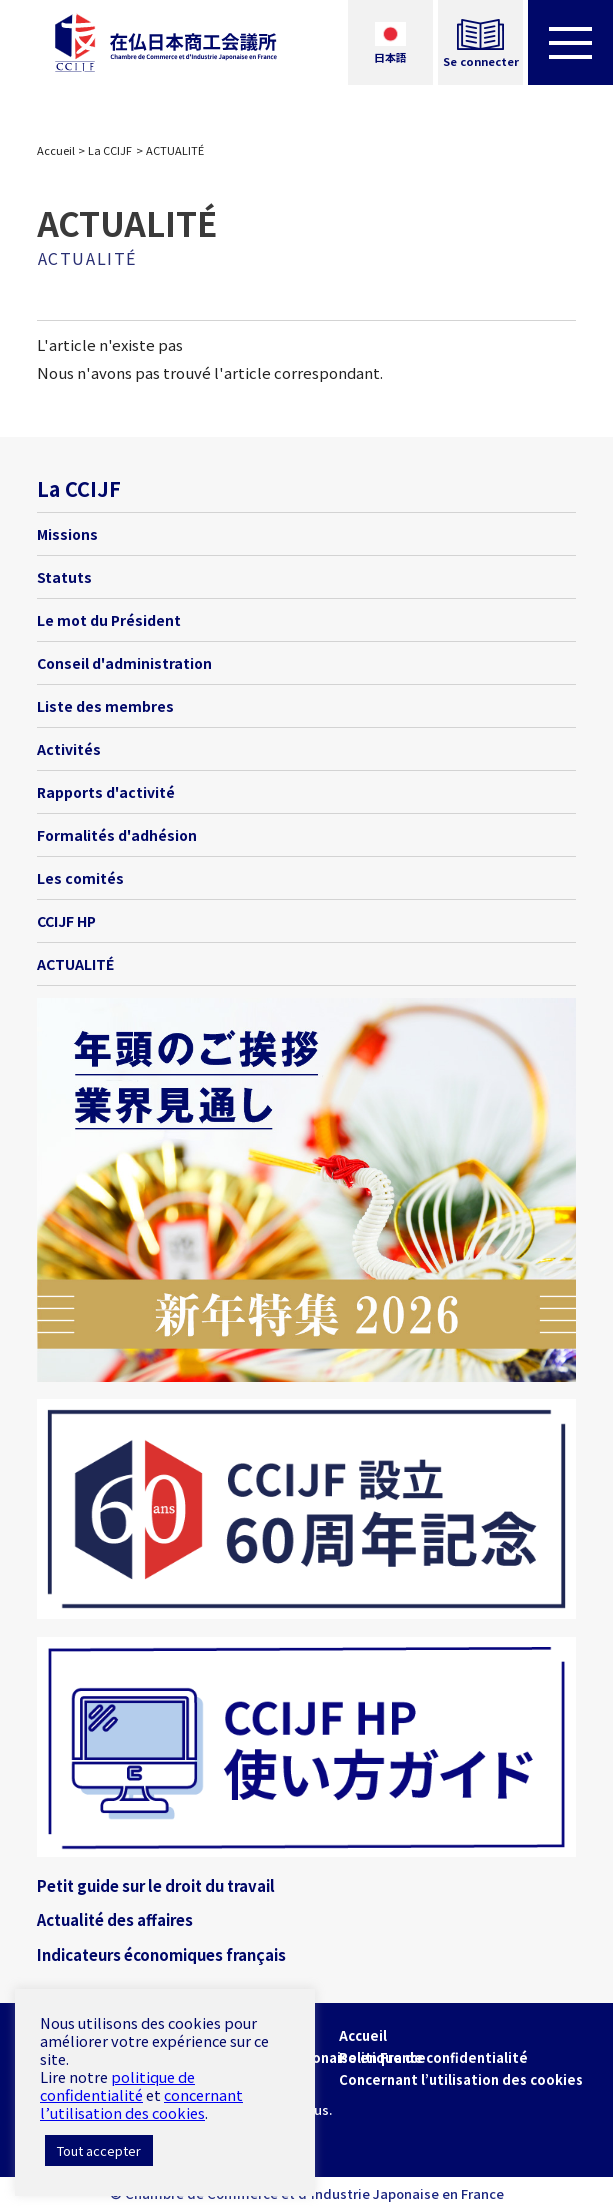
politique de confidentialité (117, 2085)
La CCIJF (110, 150)
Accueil (56, 150)
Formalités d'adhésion (117, 835)
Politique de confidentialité (433, 2057)
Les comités (80, 878)
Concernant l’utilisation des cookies (461, 2079)
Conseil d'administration (124, 663)
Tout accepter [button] (99, 2150)
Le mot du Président (109, 620)
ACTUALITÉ (75, 964)
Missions (67, 534)
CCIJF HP (66, 921)
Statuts (64, 577)
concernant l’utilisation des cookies (141, 2103)
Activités (69, 749)
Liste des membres (105, 706)
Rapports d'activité (106, 792)
